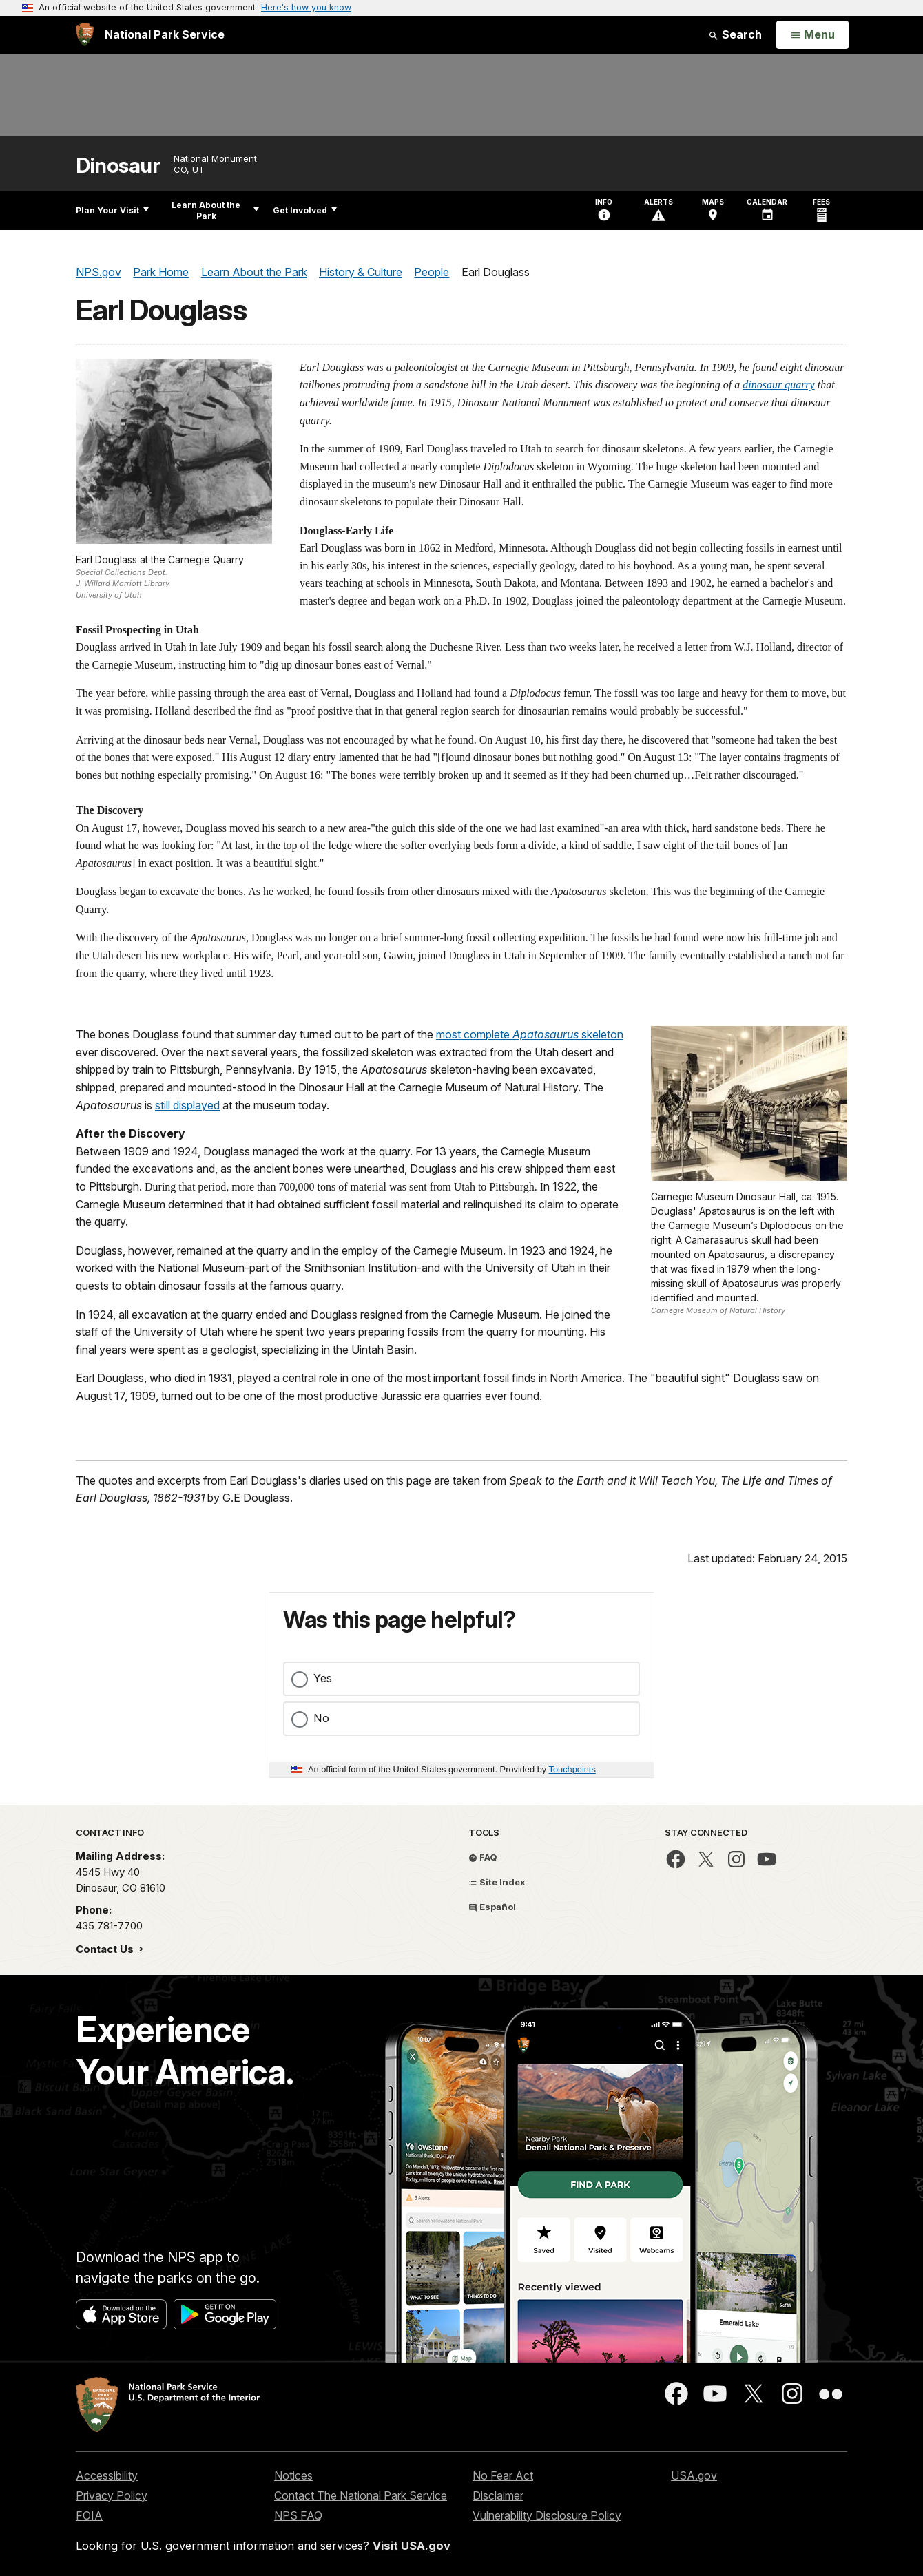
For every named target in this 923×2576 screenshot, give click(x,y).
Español (492, 1906)
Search (735, 34)
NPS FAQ (298, 2515)
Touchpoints (572, 1769)
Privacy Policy (111, 2495)
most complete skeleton (529, 1034)
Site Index (497, 1881)
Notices (293, 2475)
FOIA (89, 2515)
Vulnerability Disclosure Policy (547, 2515)
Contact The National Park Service (360, 2495)
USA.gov (694, 2475)
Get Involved (305, 210)
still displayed (187, 1105)
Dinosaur (118, 165)
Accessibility (107, 2475)
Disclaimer (498, 2495)
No (321, 1718)
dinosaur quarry (778, 384)
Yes (322, 1678)
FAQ (482, 1857)
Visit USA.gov (411, 2546)
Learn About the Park (215, 210)
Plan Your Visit (112, 210)
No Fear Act (503, 2475)
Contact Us (106, 1949)
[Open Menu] (812, 35)
